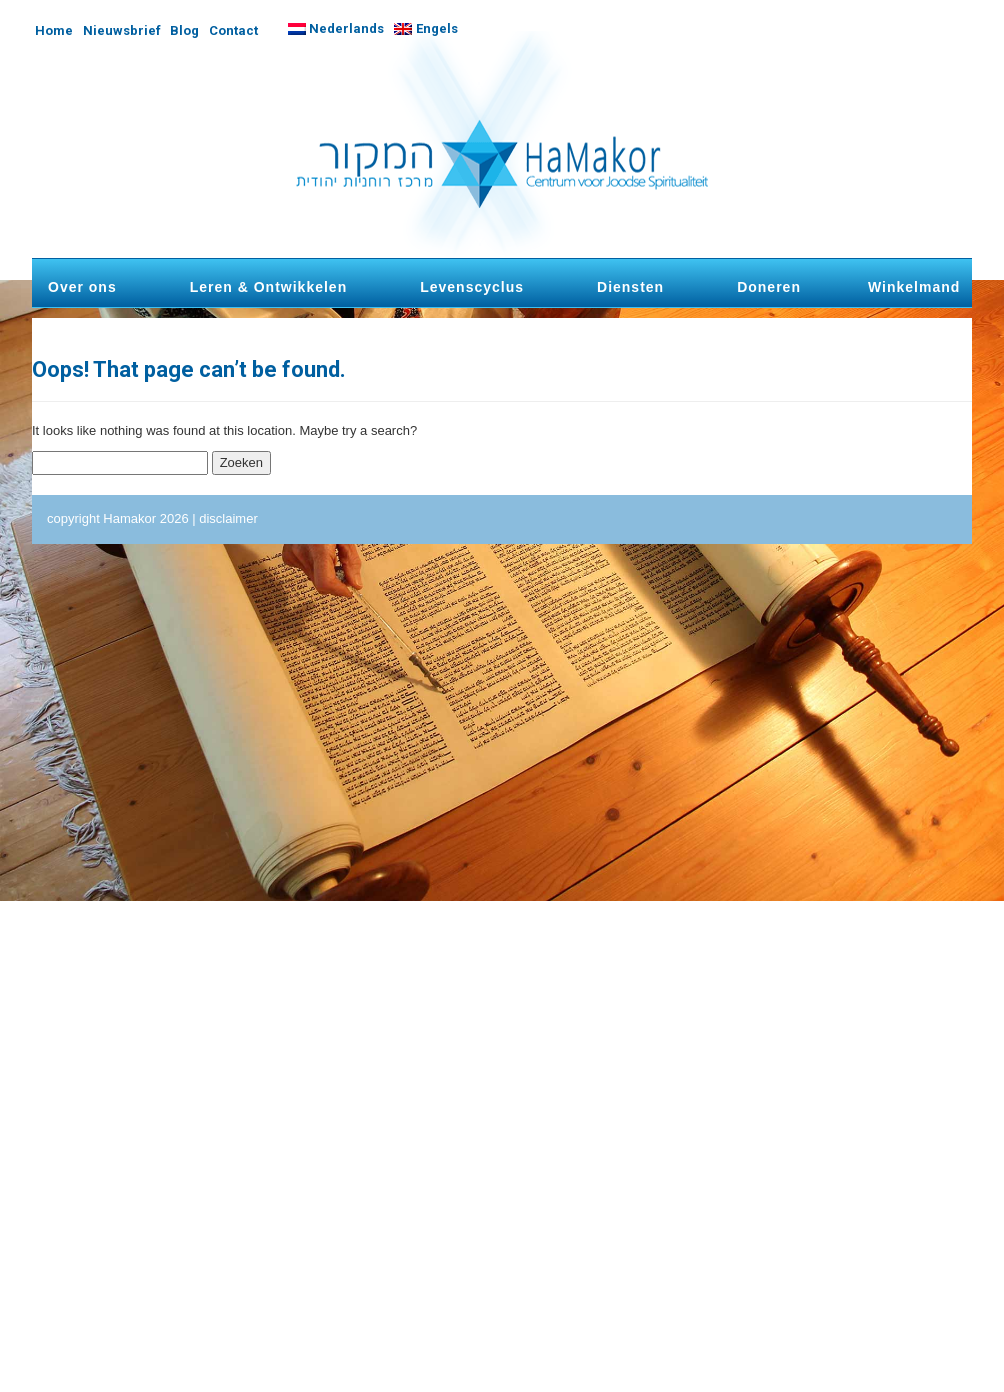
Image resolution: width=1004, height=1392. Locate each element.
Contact (233, 30)
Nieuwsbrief (122, 30)
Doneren (769, 287)
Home (54, 30)
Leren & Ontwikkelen (268, 287)
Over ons (82, 287)
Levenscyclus (472, 287)
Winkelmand (914, 287)
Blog (184, 30)
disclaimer (228, 518)
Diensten (630, 287)
